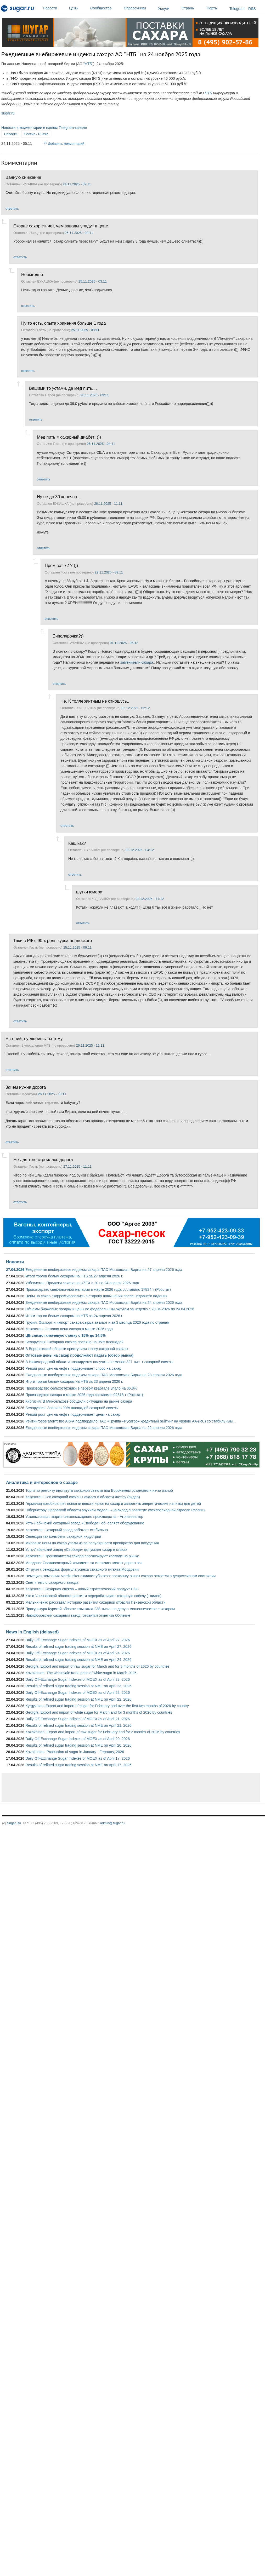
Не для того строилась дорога (43, 1159)
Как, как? (77, 843)
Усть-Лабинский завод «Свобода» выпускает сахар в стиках (76, 1549)
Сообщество (105, 8)
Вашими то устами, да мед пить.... (63, 388)
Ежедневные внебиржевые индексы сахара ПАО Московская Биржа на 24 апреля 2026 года (103, 1302)
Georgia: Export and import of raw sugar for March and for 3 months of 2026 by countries (97, 1666)
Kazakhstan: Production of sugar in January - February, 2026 (74, 1752)
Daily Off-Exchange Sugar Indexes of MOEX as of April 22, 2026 (77, 1692)
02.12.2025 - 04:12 (140, 850)
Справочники (139, 8)
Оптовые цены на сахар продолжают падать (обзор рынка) (79, 1355)
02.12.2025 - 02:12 (135, 708)
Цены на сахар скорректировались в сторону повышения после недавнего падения (96, 1296)
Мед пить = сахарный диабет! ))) (69, 437)
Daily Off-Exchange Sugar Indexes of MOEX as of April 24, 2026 (77, 1653)
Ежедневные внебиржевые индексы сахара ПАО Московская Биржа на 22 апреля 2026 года (103, 1428)
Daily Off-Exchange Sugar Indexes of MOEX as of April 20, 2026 (77, 1739)
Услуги (163, 9)
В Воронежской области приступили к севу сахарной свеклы (76, 1349)
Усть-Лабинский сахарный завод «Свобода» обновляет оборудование (84, 1523)
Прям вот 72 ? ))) (61, 565)
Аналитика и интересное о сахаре (42, 1482)
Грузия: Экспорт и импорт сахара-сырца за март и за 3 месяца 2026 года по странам (97, 1322)
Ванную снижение (23, 177)
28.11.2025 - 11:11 (108, 504)
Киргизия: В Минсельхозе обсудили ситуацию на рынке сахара (78, 1401)
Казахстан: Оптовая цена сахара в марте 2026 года (69, 1329)
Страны (193, 8)
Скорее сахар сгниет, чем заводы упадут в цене (60, 225)
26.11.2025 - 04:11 (101, 444)
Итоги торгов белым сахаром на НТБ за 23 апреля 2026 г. (74, 1381)
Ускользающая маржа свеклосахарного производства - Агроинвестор (84, 1516)
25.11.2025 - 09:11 (79, 233)
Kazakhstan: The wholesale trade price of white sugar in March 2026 (81, 1673)
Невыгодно (32, 274)
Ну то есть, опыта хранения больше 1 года (63, 323)
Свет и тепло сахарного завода (51, 1582)
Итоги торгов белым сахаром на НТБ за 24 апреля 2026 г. (74, 1316)
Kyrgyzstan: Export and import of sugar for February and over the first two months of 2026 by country (107, 1706)
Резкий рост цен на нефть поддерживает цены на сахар (72, 1414)
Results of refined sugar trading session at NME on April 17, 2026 (78, 1765)
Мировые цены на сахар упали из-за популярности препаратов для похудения (92, 1543)
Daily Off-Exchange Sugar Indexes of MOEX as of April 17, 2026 (77, 1758)
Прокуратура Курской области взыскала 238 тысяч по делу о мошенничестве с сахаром (100, 1609)
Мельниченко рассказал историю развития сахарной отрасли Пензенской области (95, 1602)
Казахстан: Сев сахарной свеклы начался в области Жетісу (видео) (82, 1497)
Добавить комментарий (66, 144)
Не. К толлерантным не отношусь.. (94, 701)
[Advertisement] (97, 1788)
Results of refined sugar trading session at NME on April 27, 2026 (78, 1646)
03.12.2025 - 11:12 (150, 899)
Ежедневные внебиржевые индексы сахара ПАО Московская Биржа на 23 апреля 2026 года (103, 1375)
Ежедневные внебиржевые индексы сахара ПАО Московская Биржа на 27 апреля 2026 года (103, 1269)
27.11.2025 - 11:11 (77, 1166)
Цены (78, 8)
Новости (54, 8)
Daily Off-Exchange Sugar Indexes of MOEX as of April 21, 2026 (77, 1719)
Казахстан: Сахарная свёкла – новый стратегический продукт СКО (82, 1589)
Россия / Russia (36, 134)
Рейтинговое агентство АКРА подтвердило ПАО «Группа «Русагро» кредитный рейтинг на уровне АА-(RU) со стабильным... (130, 1421)
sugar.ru (8, 113)
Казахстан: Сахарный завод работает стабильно (66, 1530)
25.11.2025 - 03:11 (92, 281)
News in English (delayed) (32, 1632)
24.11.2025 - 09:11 (77, 184)
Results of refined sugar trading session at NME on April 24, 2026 (78, 1659)
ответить (12, 208)
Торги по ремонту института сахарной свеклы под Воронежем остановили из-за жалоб (99, 1490)
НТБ (88, 64)
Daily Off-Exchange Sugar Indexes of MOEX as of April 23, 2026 (77, 1679)
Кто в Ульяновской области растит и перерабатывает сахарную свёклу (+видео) (93, 1596)
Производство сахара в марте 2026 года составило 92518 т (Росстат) (84, 1395)
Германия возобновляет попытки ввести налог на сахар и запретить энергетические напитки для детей (113, 1503)
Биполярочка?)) (68, 636)
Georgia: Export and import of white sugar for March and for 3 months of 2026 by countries (98, 1712)
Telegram (237, 9)
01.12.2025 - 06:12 (124, 643)
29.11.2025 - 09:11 (109, 572)
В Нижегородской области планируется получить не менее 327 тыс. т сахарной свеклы (99, 1362)
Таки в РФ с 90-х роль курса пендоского (52, 940)
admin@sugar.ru (112, 1823)
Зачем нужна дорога (25, 1087)
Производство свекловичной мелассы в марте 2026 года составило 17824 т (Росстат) (98, 1289)
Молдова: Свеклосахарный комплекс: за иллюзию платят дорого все (84, 1563)
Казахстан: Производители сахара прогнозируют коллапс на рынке (82, 1556)
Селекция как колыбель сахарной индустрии (63, 1536)
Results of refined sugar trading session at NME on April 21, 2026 (78, 1725)
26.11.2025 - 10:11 (52, 1094)
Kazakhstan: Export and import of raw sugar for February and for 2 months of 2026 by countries (102, 1732)
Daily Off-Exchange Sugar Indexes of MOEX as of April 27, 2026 (77, 1640)
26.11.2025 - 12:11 (90, 1045)
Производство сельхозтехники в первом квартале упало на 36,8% (81, 1388)
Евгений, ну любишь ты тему (34, 1038)
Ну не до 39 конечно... (59, 496)
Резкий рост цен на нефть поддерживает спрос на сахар (73, 1368)
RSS (252, 9)
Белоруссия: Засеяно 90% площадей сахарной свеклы (72, 1408)
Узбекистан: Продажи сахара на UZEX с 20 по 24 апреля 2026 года (82, 1283)
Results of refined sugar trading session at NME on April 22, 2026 (78, 1699)
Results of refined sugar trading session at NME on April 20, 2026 (78, 1745)
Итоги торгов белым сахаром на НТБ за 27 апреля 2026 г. (74, 1276)
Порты (217, 8)
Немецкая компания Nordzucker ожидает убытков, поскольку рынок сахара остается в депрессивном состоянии (120, 1576)
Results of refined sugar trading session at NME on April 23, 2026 (78, 1686)
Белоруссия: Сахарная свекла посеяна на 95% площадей (74, 1342)
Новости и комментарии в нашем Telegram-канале (44, 127)
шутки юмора (89, 892)
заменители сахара (136, 662)
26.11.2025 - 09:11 (95, 395)
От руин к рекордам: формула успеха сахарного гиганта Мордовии (82, 1569)
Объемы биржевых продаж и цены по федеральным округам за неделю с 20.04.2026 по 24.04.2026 (109, 1309)
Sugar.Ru (14, 1823)
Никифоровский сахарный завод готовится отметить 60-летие (77, 1615)
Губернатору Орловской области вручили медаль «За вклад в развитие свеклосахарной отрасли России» (115, 1510)
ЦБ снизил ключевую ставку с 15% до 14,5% (65, 1335)
